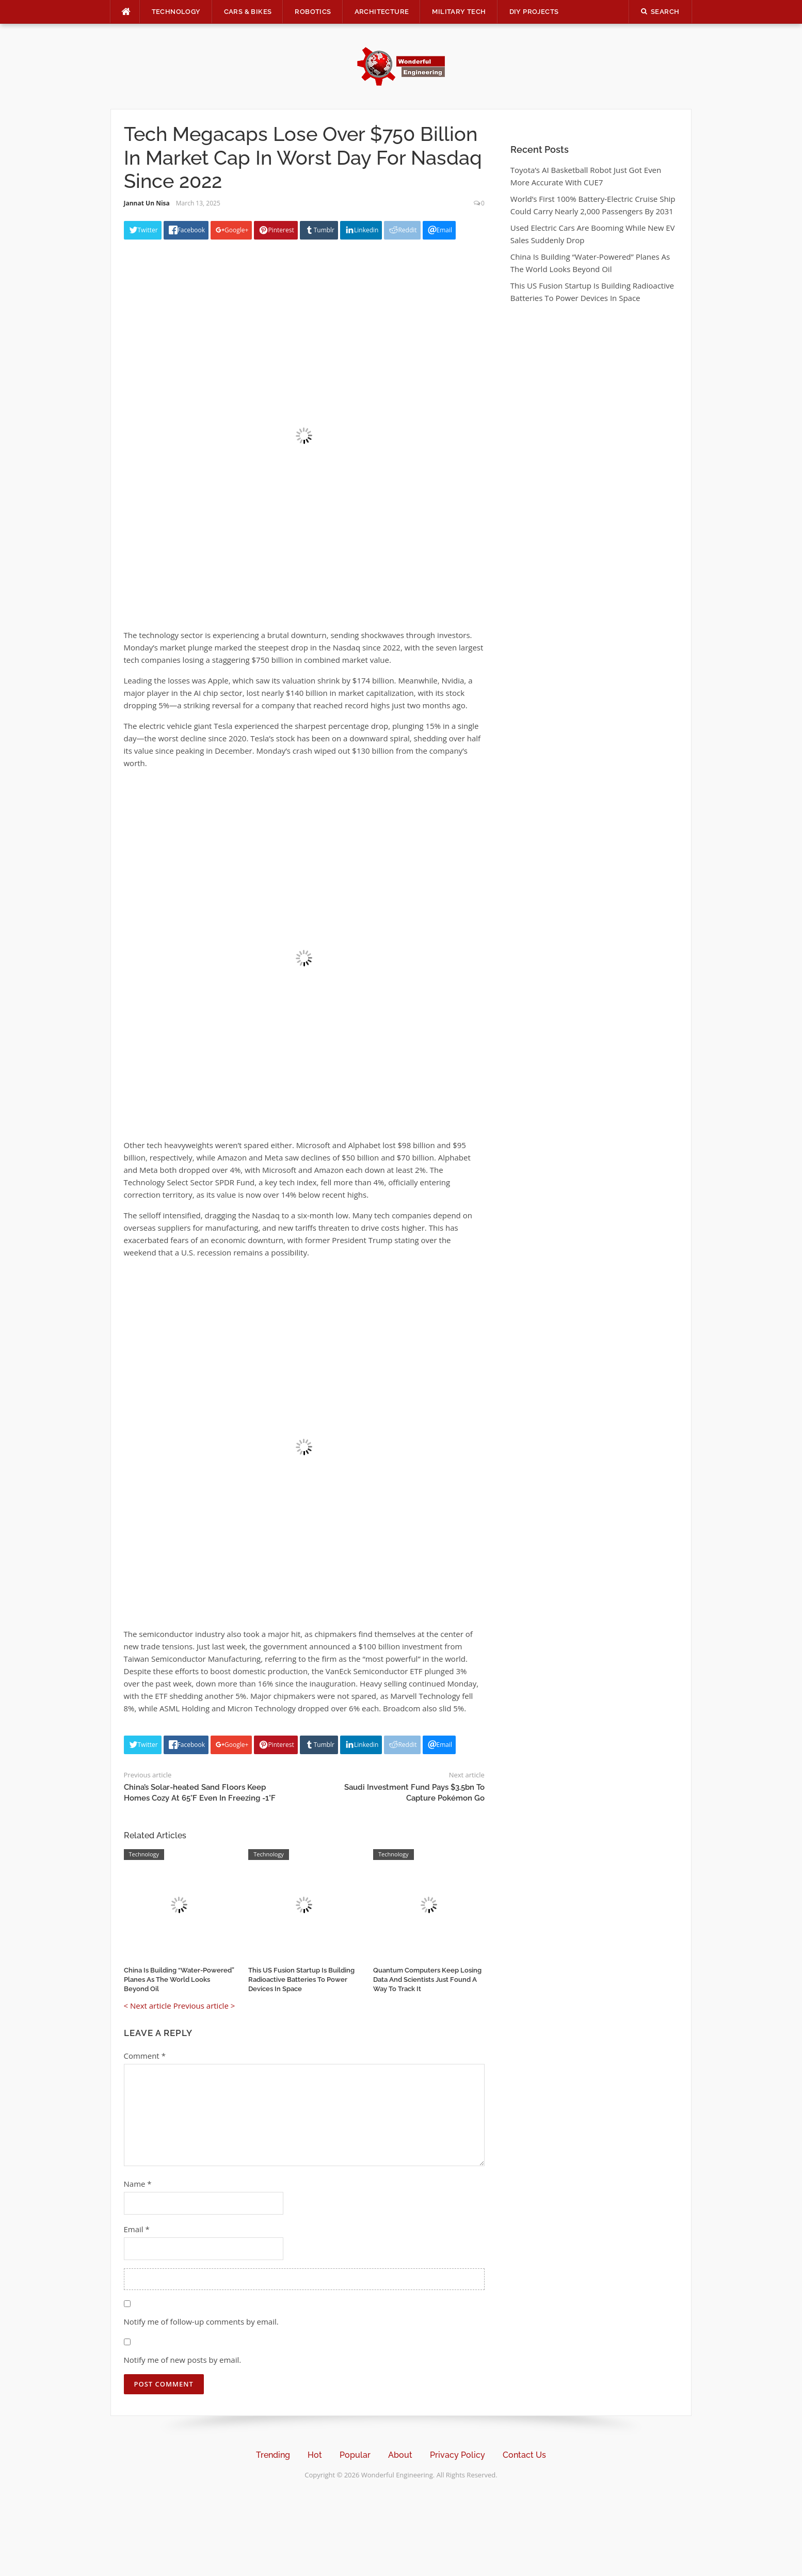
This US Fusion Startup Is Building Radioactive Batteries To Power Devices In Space (301, 1979)
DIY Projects (534, 11)
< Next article (147, 2005)
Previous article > (204, 2005)
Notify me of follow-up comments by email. (201, 2321)
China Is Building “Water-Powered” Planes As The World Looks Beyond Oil (179, 1979)
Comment (145, 2055)
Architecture (382, 11)
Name (138, 2184)
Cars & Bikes (248, 11)
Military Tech (459, 11)
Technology (176, 11)
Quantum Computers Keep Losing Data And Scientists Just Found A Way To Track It (427, 1979)
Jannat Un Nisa (147, 203)
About (400, 2455)
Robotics (313, 11)
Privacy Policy (457, 2455)
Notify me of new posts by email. (183, 2360)
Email (137, 2229)
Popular (355, 2455)
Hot (315, 2455)
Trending (273, 2455)
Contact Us (524, 2455)
